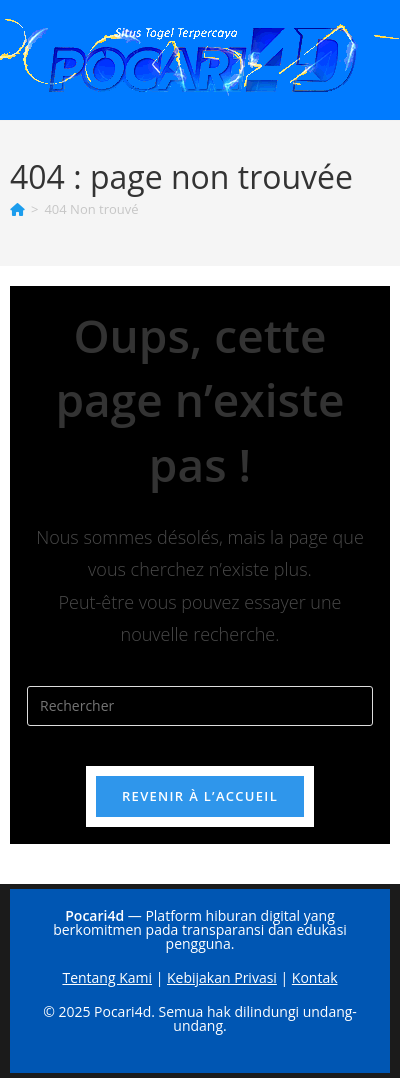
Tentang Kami (107, 977)
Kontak (315, 977)
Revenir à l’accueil (200, 796)
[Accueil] (17, 209)
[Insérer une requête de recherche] (200, 706)
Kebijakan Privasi (222, 977)
